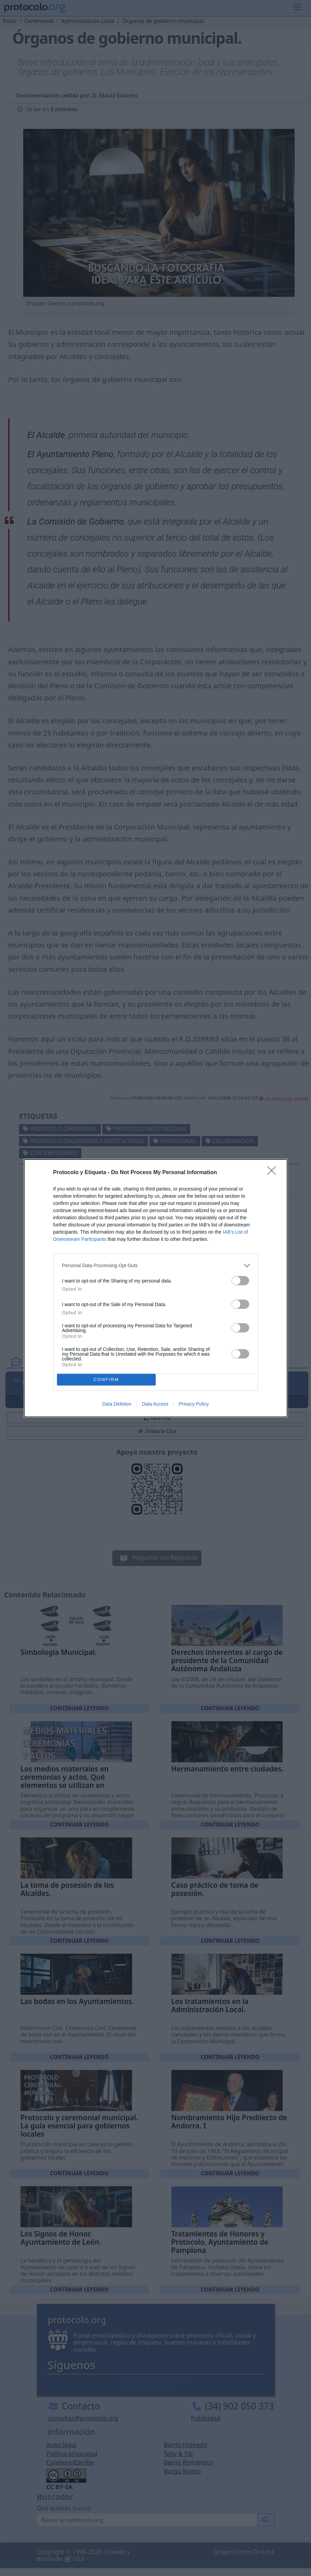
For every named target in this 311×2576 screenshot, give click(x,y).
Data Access (155, 1404)
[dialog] (155, 1288)
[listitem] (155, 1265)
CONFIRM (106, 1379)
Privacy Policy (194, 1404)
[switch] (240, 1280)
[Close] (273, 1172)
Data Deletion (116, 1404)
